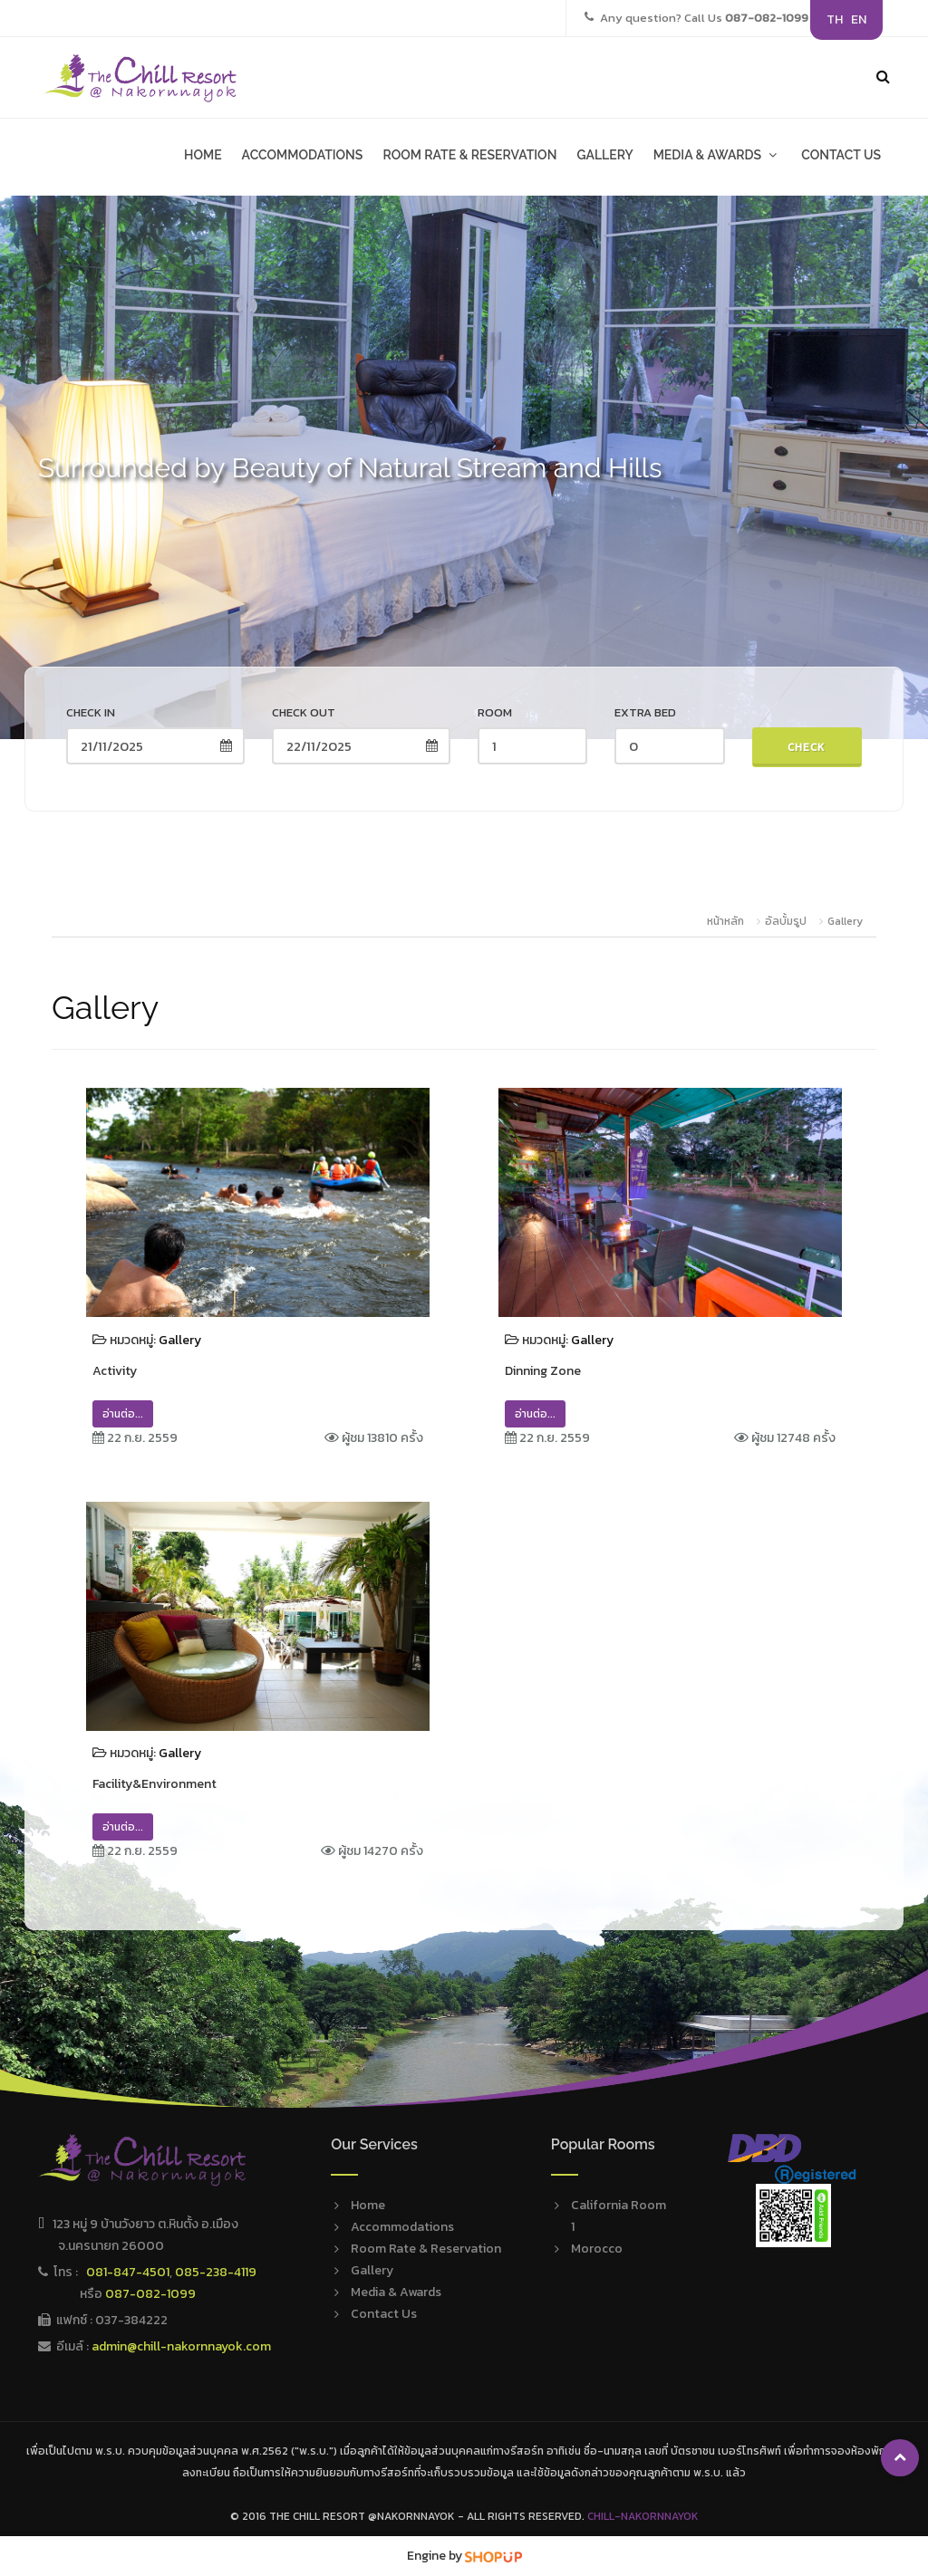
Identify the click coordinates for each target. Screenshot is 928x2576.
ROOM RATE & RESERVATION (469, 155)
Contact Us (384, 2313)
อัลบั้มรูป (787, 921)
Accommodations (402, 2226)
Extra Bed (645, 712)
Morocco (597, 2248)
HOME (203, 155)
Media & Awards (396, 2292)
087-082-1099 (150, 2293)
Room (495, 712)
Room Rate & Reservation (426, 2248)
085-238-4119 (215, 2272)
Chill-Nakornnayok (643, 2516)
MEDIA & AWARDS (717, 155)
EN (858, 19)
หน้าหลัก (725, 921)
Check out (303, 712)
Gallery (845, 921)
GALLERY (604, 155)
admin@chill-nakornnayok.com (181, 2346)
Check (807, 747)
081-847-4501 (127, 2272)
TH (834, 19)
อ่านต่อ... (122, 1414)
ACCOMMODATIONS (302, 155)
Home (368, 2205)
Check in (90, 712)
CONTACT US (841, 155)
